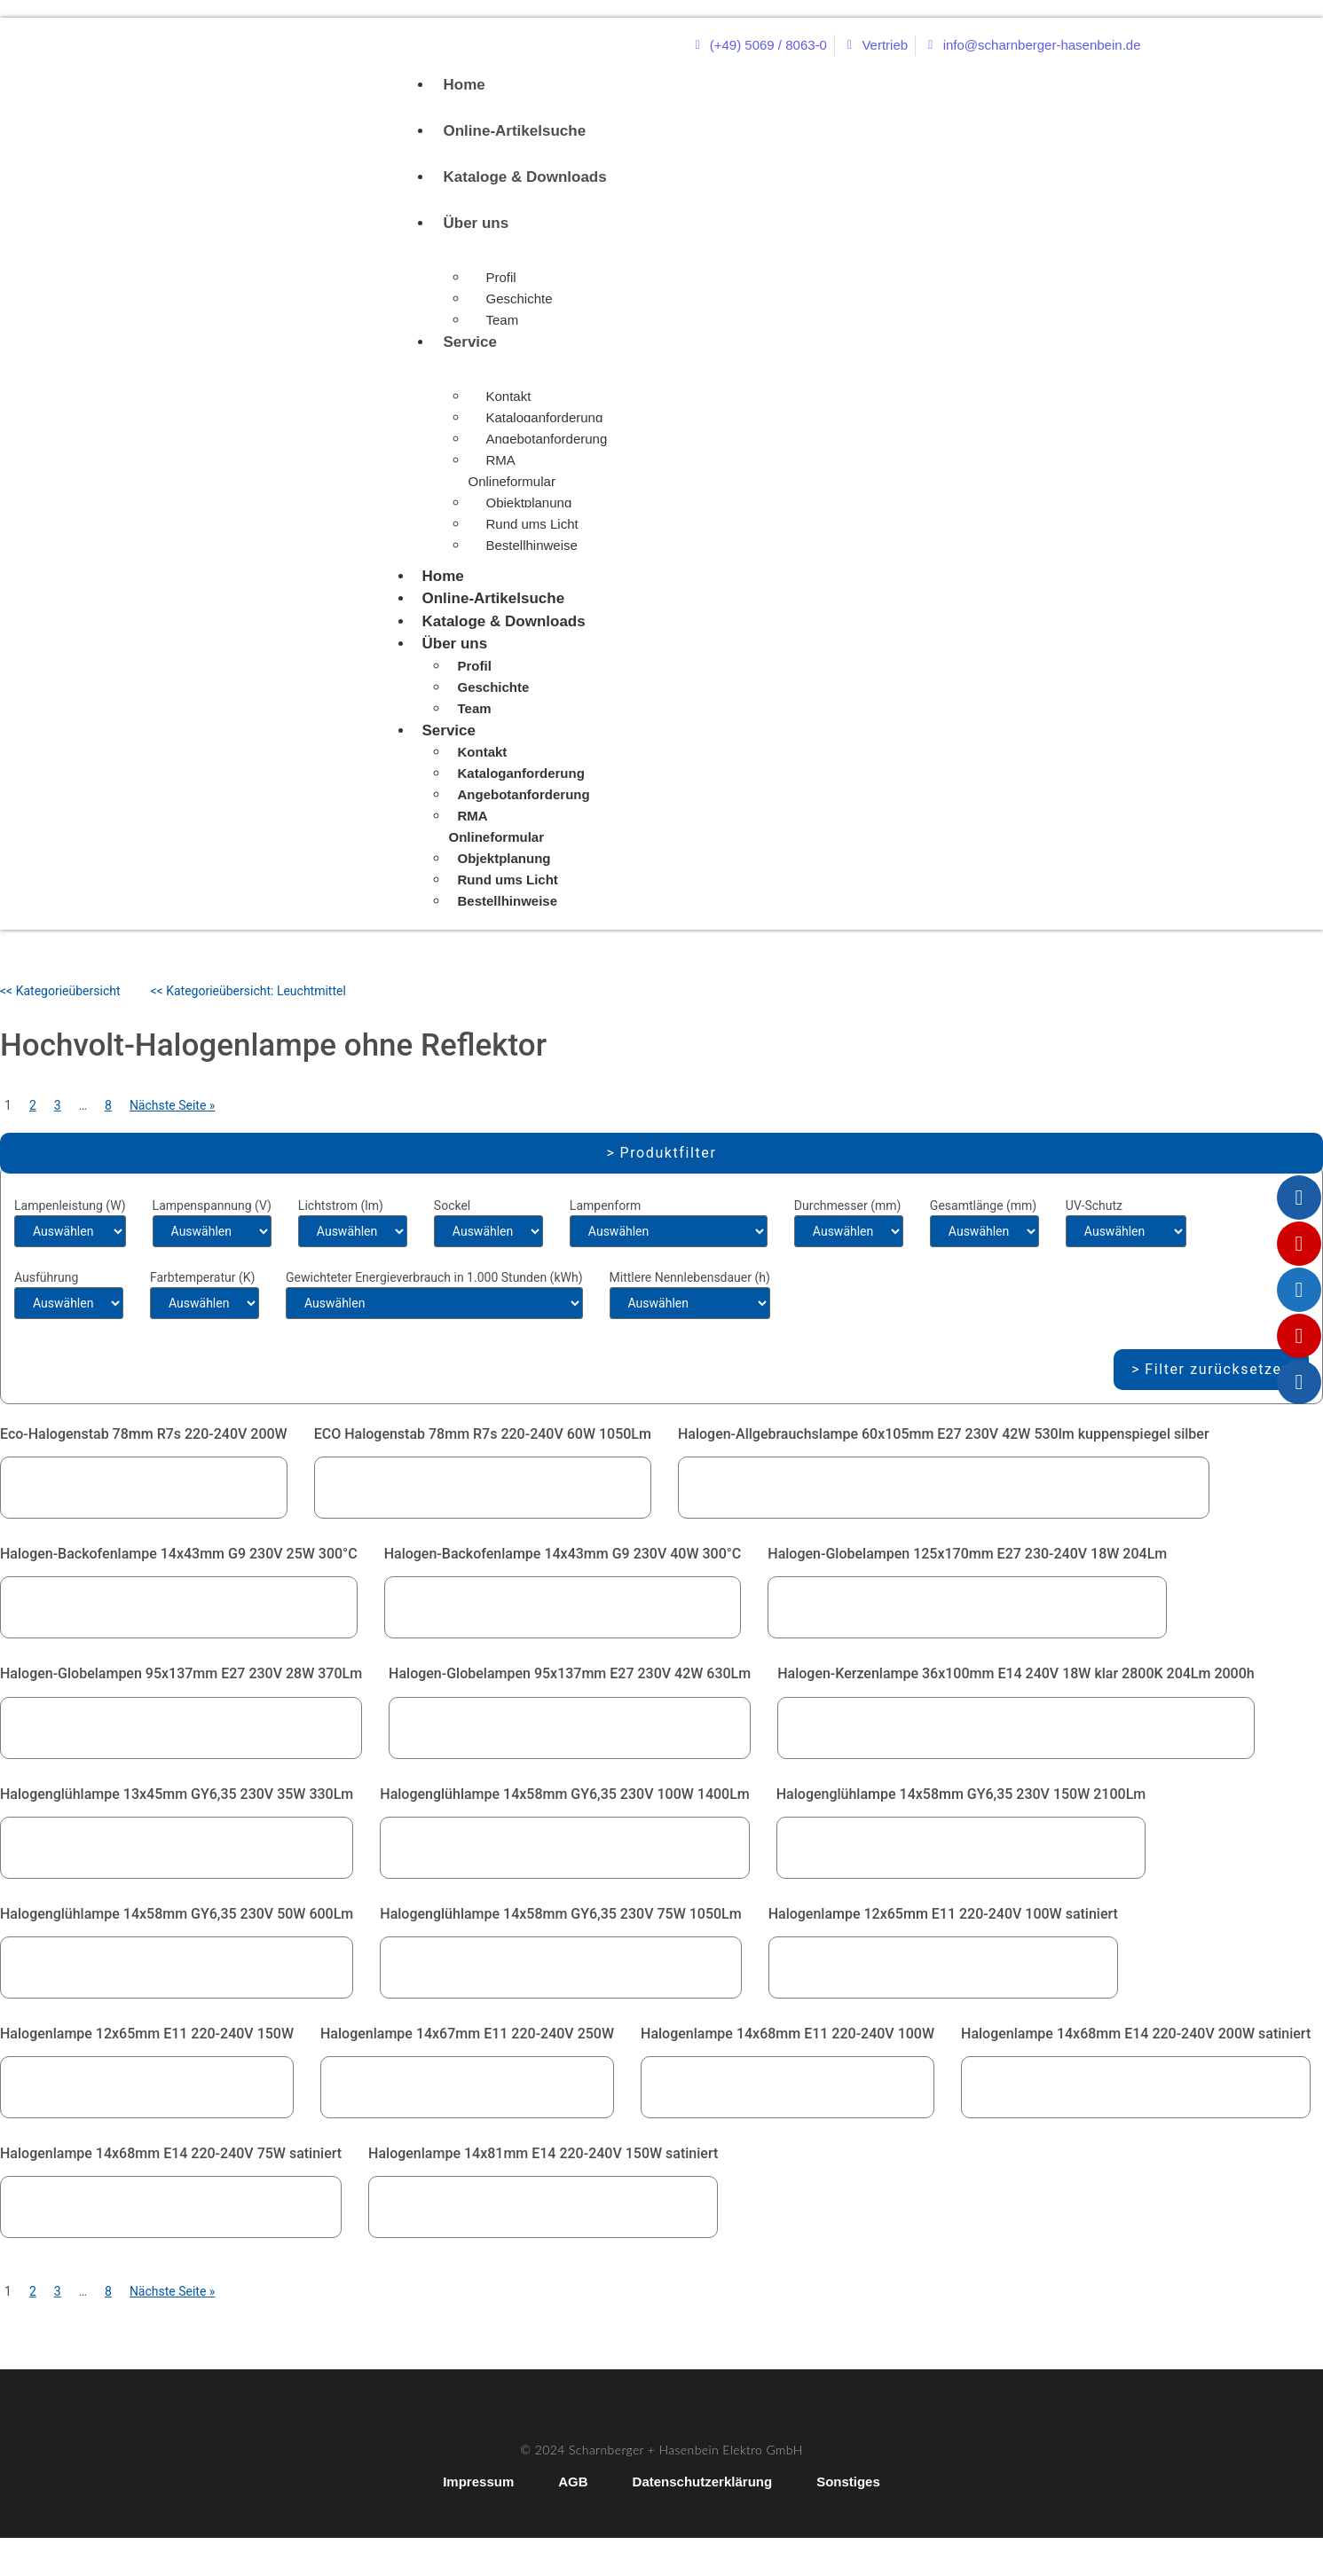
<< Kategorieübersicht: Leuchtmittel (248, 991)
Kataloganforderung (544, 417)
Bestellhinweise (532, 545)
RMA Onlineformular (512, 470)
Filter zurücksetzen (1218, 1369)
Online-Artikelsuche (515, 130)
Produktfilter (668, 1152)
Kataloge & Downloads (525, 177)
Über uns (476, 223)
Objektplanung (529, 502)
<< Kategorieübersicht (60, 991)
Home (464, 84)
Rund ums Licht (532, 523)
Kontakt (509, 396)
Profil (501, 277)
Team (502, 319)
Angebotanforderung (547, 438)
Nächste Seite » (173, 1105)
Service (471, 342)
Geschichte (519, 298)
